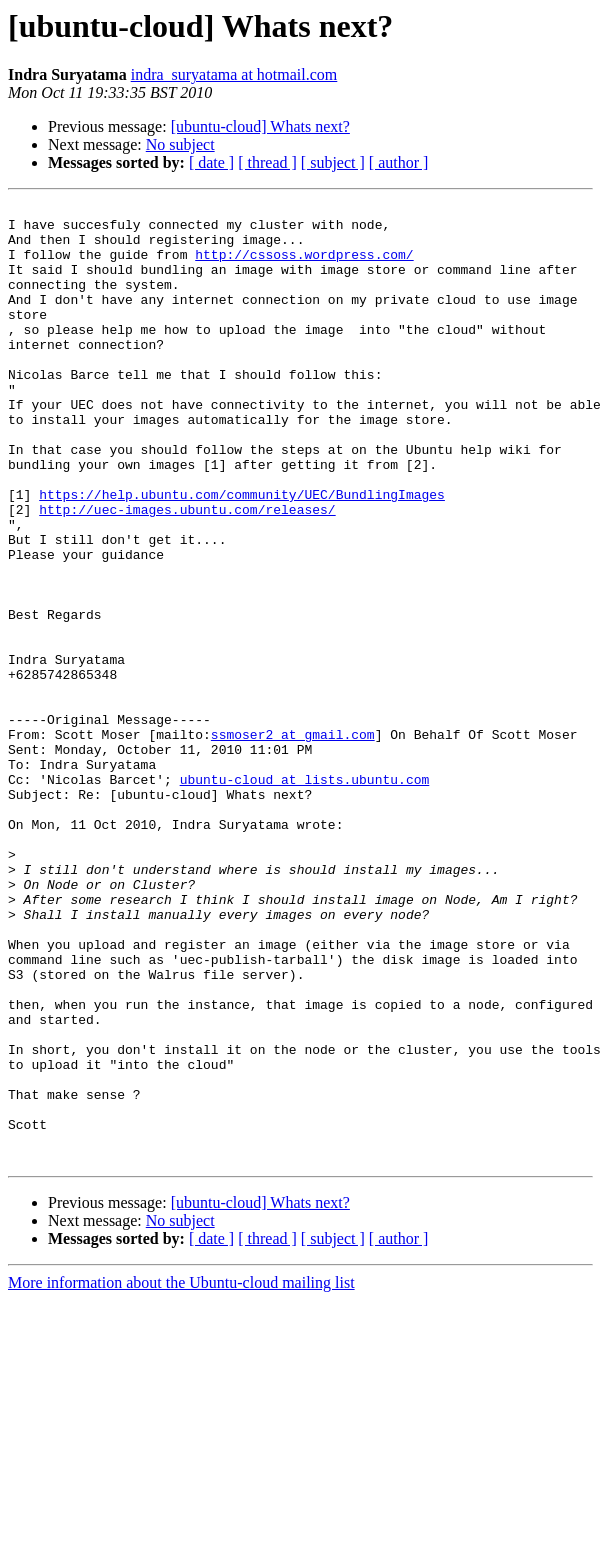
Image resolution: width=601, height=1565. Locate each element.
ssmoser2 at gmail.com (293, 842)
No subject (180, 144)
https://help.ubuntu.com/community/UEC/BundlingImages (242, 554)
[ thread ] (267, 162)
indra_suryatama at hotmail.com (234, 74)
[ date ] (211, 162)
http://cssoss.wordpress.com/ (304, 266)
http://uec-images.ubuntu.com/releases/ (187, 572)
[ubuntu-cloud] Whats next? (260, 126)
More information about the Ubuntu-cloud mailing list (181, 1474)
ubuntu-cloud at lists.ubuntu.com (305, 896)
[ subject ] (333, 162)
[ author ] (399, 162)
